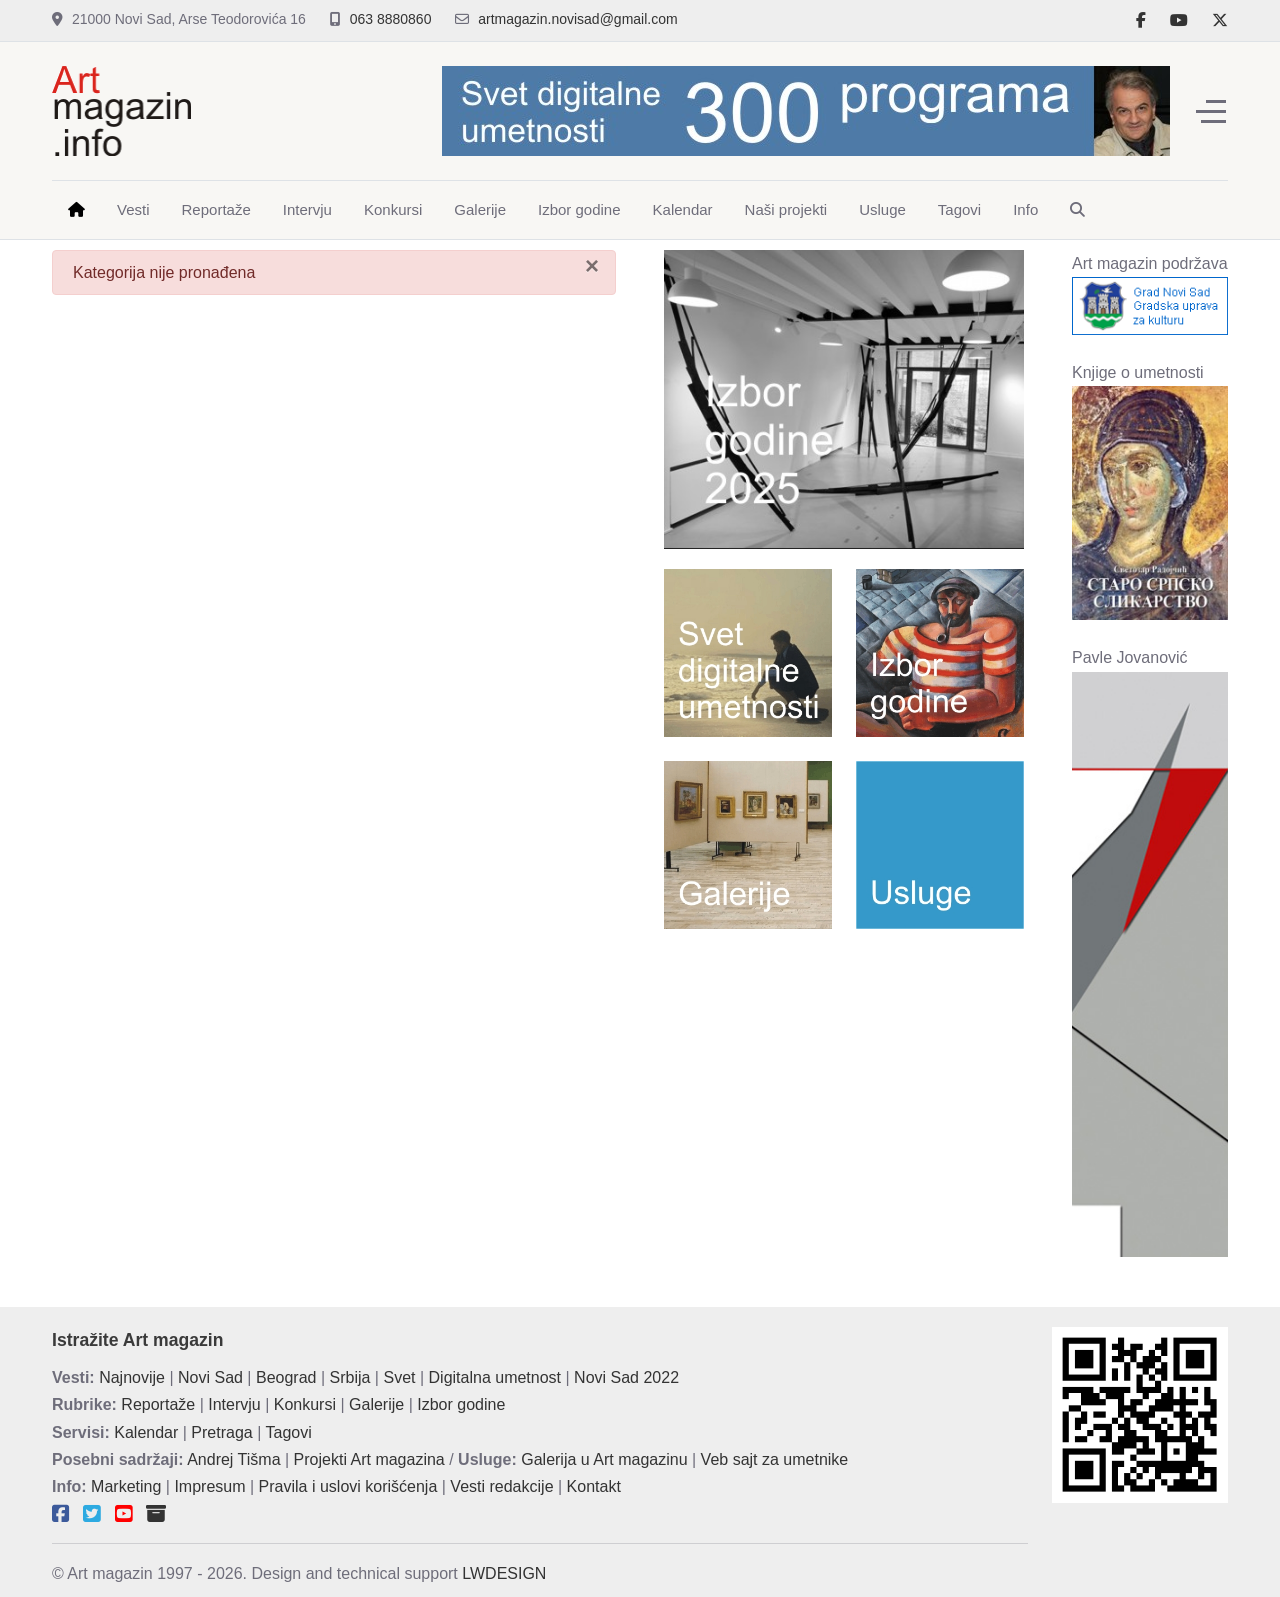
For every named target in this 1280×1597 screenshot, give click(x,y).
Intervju (234, 1404)
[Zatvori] (592, 266)
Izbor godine (461, 1404)
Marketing (126, 1486)
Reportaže (158, 1404)
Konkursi (305, 1404)
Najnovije (132, 1377)
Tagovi (289, 1432)
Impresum (209, 1486)
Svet (399, 1377)
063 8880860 (391, 19)
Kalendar (146, 1432)
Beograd (286, 1377)
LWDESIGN (504, 1573)
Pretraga (221, 1432)
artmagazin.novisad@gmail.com (577, 19)
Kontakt (594, 1486)
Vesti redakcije (501, 1486)
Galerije (376, 1404)
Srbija (350, 1377)
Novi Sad (210, 1377)
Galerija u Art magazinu (604, 1459)
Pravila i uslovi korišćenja (348, 1486)
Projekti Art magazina (369, 1459)
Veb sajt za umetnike (775, 1459)
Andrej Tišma (233, 1459)
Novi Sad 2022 (626, 1377)
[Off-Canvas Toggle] (1211, 111)
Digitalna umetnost (495, 1377)
